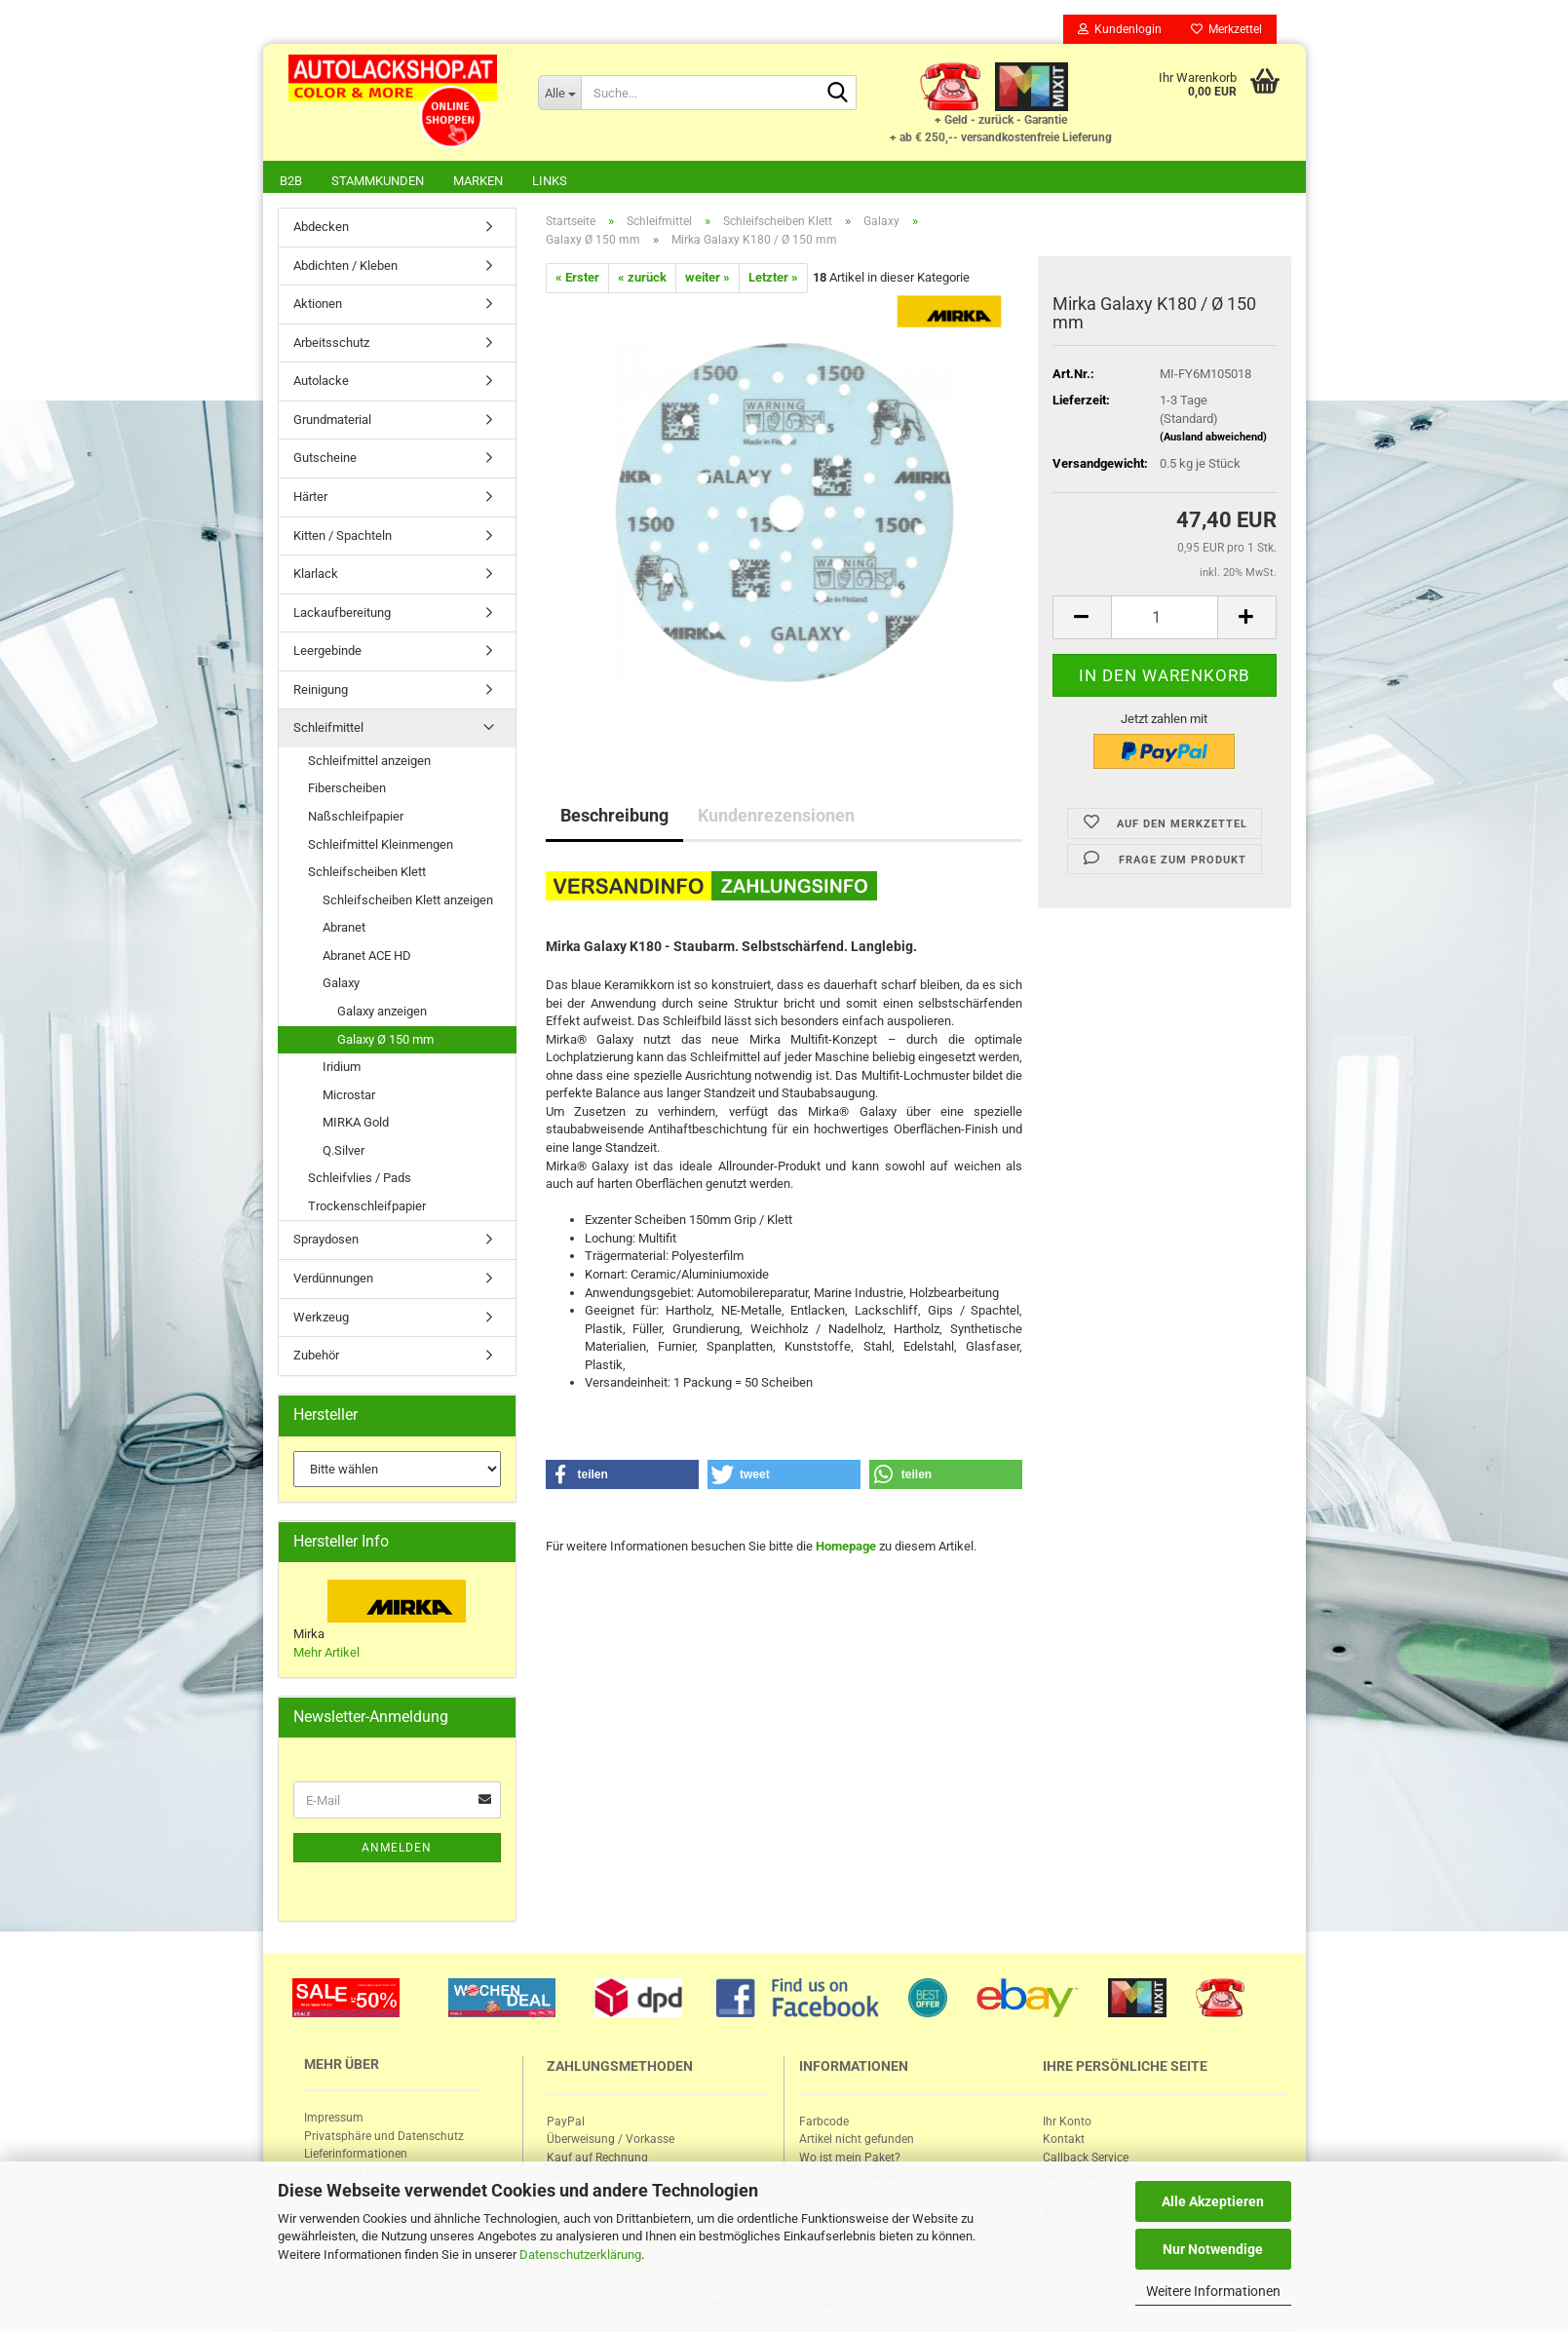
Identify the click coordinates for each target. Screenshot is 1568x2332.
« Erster (577, 279)
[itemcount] (1164, 619)
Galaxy (341, 984)
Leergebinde (327, 652)
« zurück (642, 279)
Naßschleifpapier (355, 818)
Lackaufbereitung (342, 614)
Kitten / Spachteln (342, 537)
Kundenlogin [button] (1120, 29)
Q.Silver (343, 1152)
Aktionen (317, 305)
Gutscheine (325, 459)
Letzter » (773, 279)
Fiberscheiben (347, 790)
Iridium (342, 1068)
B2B (291, 180)
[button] (623, 1476)
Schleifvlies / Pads (359, 1179)
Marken (478, 180)
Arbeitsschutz (331, 344)
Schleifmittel (328, 729)
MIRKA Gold (356, 1124)
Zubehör (316, 1357)
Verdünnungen (333, 1280)
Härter (310, 498)
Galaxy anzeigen (382, 1013)
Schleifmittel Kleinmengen (380, 846)
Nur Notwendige (1213, 2249)
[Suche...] (559, 92)
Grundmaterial (332, 421)
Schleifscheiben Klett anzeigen (408, 902)
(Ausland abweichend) (1213, 439)
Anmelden (397, 1849)
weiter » (707, 279)
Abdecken (321, 228)
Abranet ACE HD (367, 957)
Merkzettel (1226, 29)
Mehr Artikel (326, 1654)
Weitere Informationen (1213, 2291)
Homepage (846, 1548)
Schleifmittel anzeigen (369, 762)
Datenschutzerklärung (580, 2254)
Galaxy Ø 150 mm (385, 1041)
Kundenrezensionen (776, 817)
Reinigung (320, 691)
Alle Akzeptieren (1213, 2201)
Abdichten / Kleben (345, 267)
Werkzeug (321, 1319)
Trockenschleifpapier (367, 1208)
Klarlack (315, 575)
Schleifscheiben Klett (367, 873)
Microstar (349, 1097)
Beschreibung (614, 817)
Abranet (344, 929)
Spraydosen (326, 1241)
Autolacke (321, 382)
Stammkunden (377, 180)
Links (549, 180)
